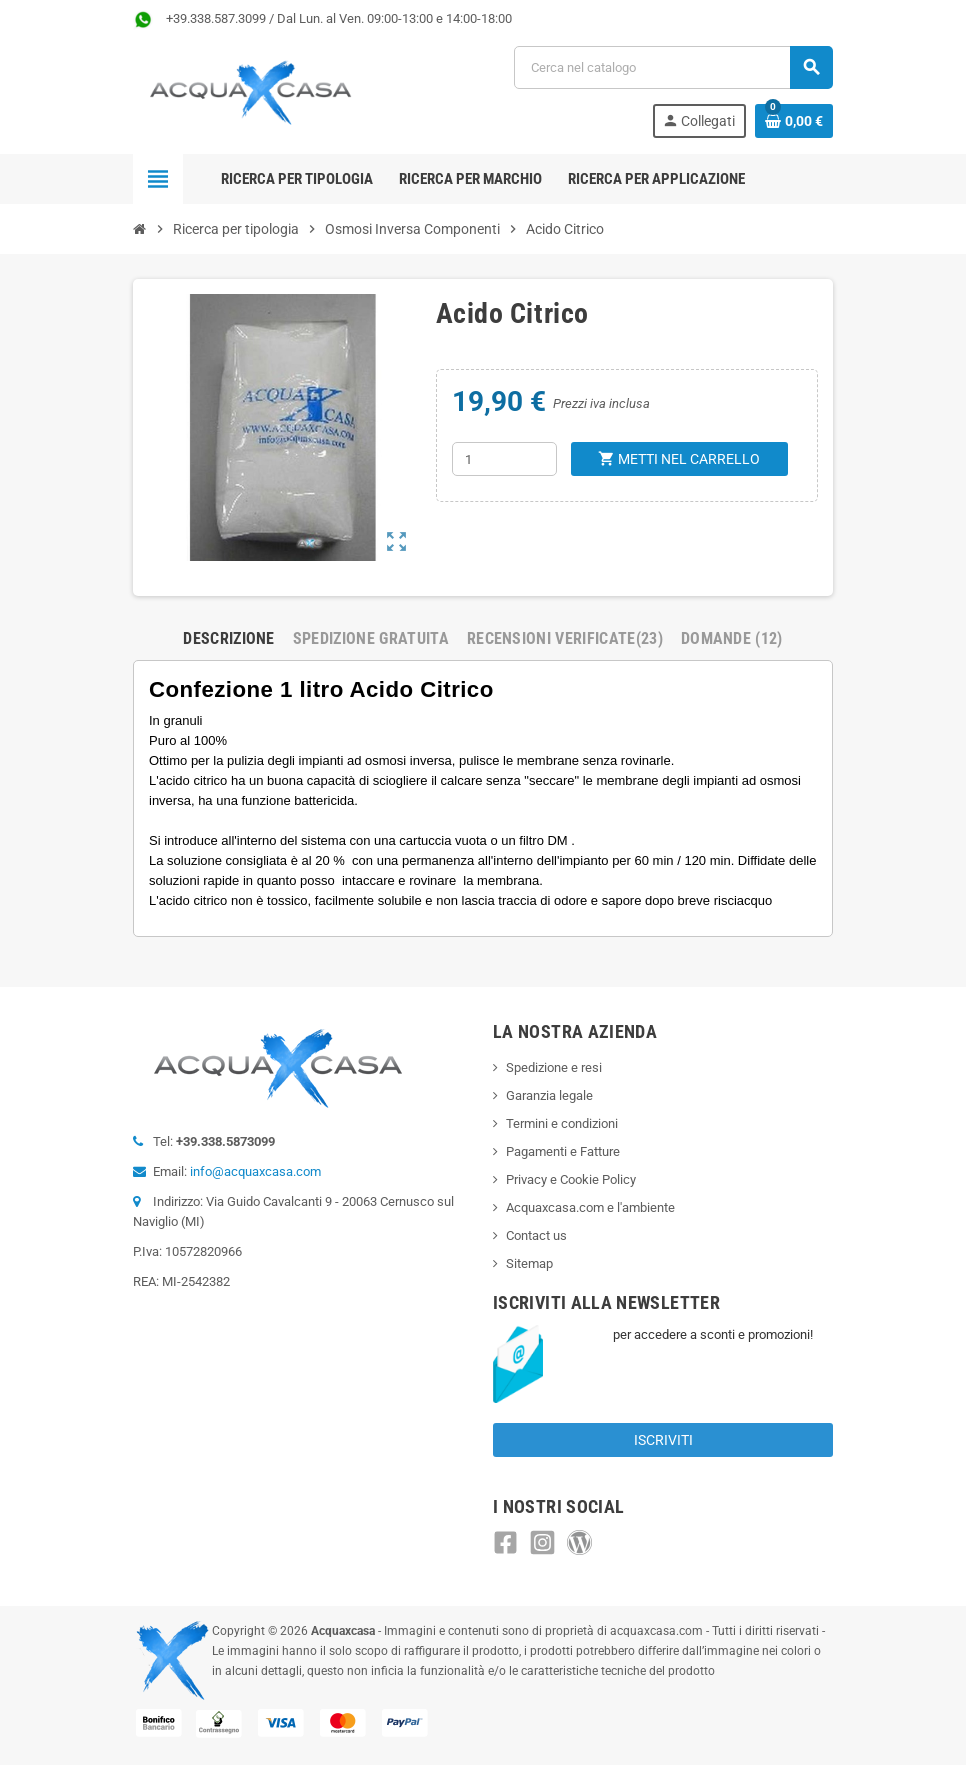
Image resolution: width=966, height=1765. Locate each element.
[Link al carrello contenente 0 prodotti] (794, 121)
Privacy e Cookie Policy (571, 1179)
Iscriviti (663, 1440)
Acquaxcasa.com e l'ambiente (590, 1207)
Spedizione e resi (554, 1067)
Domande (732, 638)
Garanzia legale (549, 1095)
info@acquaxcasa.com (255, 1171)
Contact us (536, 1235)
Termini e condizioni (562, 1123)
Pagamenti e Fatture (563, 1151)
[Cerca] (673, 67)
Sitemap (529, 1263)
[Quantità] (504, 459)
